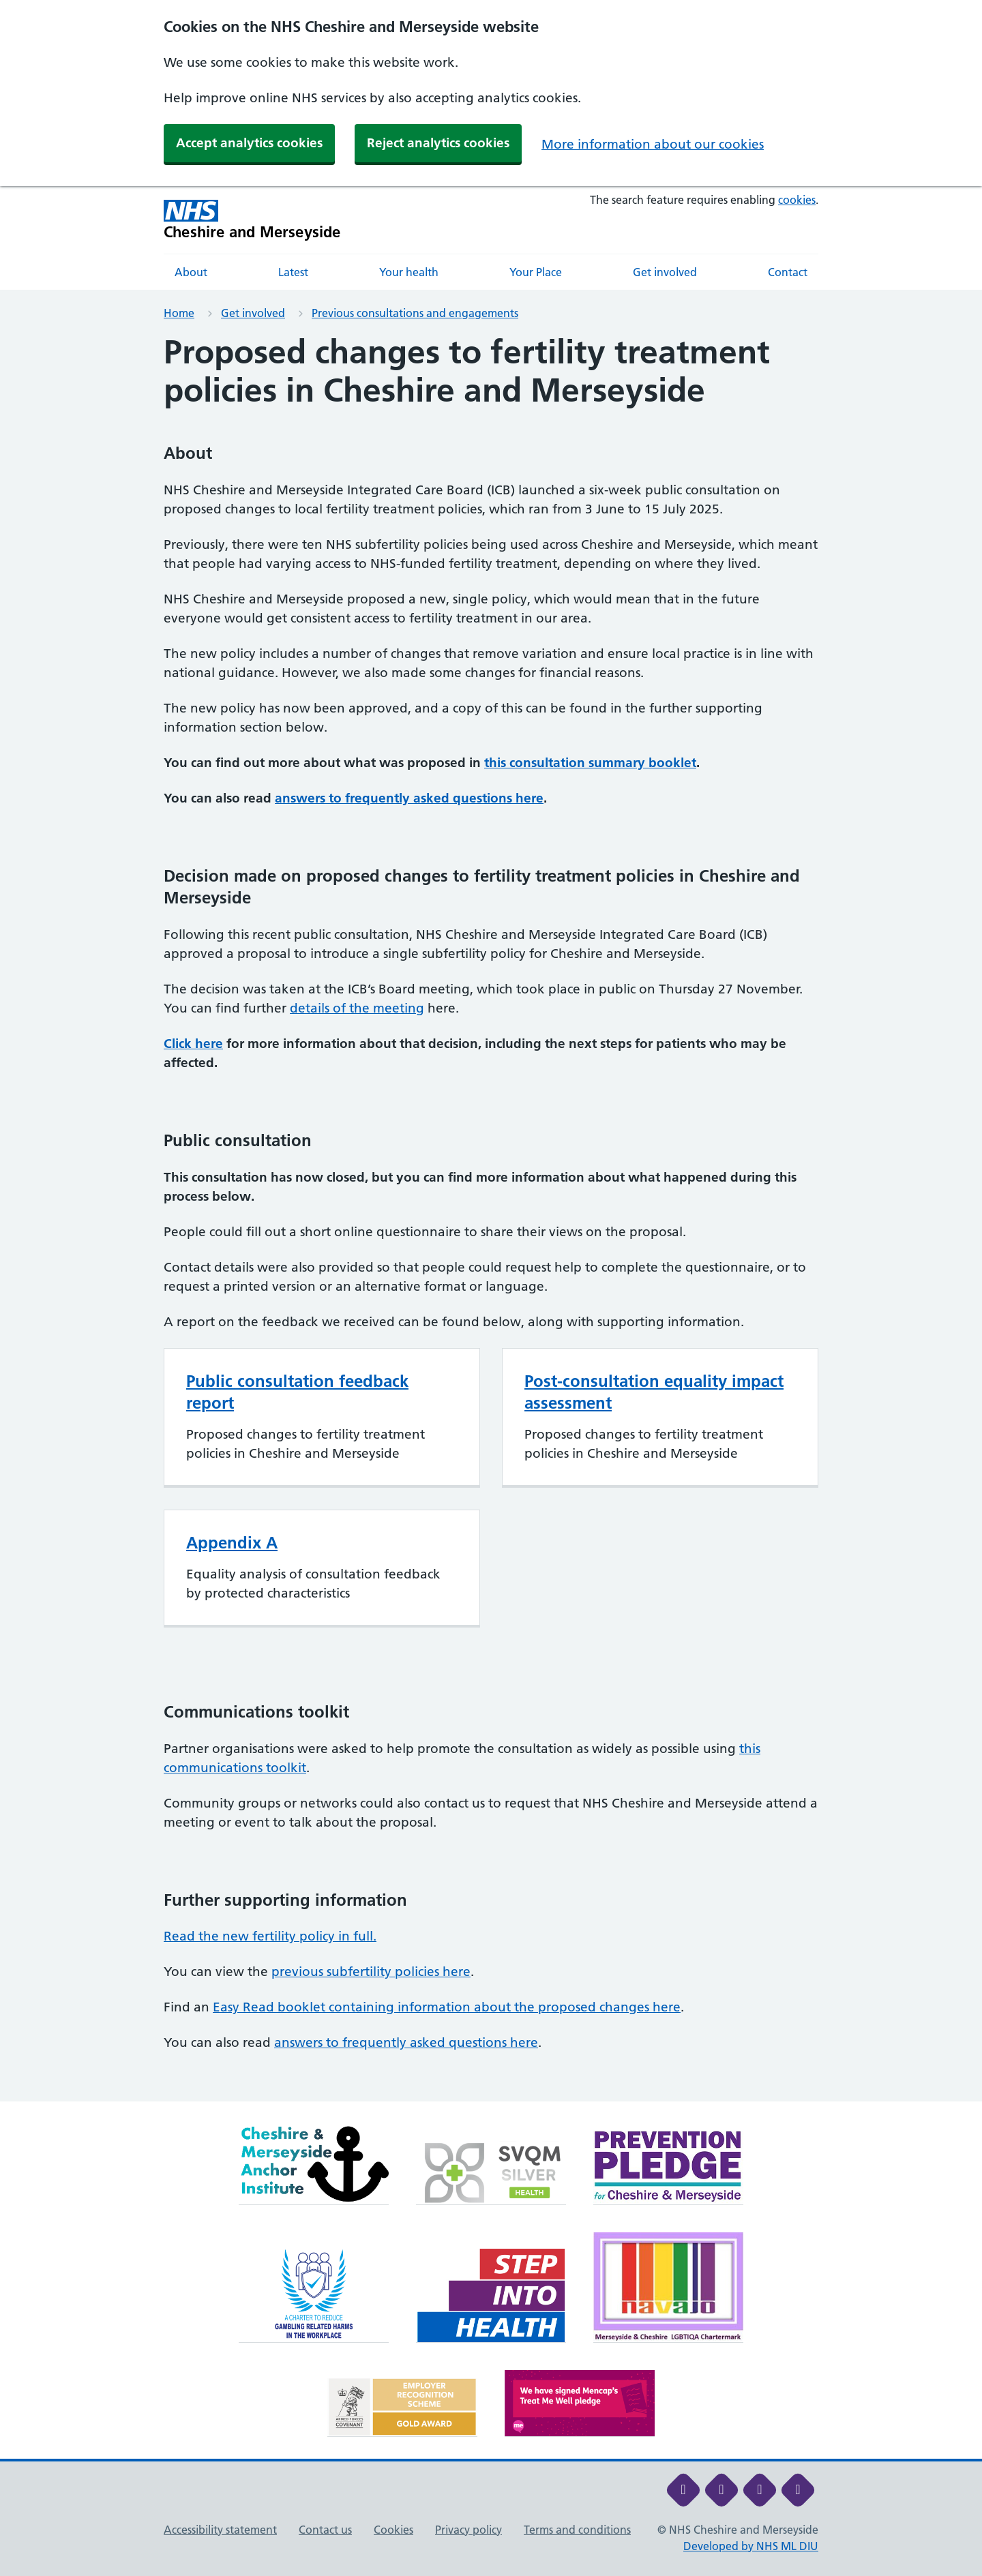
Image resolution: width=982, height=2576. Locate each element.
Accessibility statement (220, 2529)
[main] (491, 1217)
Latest (293, 272)
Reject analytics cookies (438, 143)
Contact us (325, 2529)
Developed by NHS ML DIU (750, 2546)
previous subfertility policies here (371, 1971)
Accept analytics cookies (249, 143)
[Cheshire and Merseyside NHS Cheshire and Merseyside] (252, 220)
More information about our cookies (652, 144)
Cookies (393, 2529)
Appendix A (232, 1543)
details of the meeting (357, 1008)
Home (179, 313)
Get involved (665, 272)
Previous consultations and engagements (415, 313)
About (191, 272)
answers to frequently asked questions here (409, 798)
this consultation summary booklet (590, 762)
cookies (797, 200)
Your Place (535, 272)
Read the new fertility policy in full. (270, 1936)
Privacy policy (468, 2529)
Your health (408, 272)
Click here (193, 1043)
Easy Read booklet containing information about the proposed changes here (447, 2007)
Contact (787, 272)
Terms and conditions (577, 2529)
